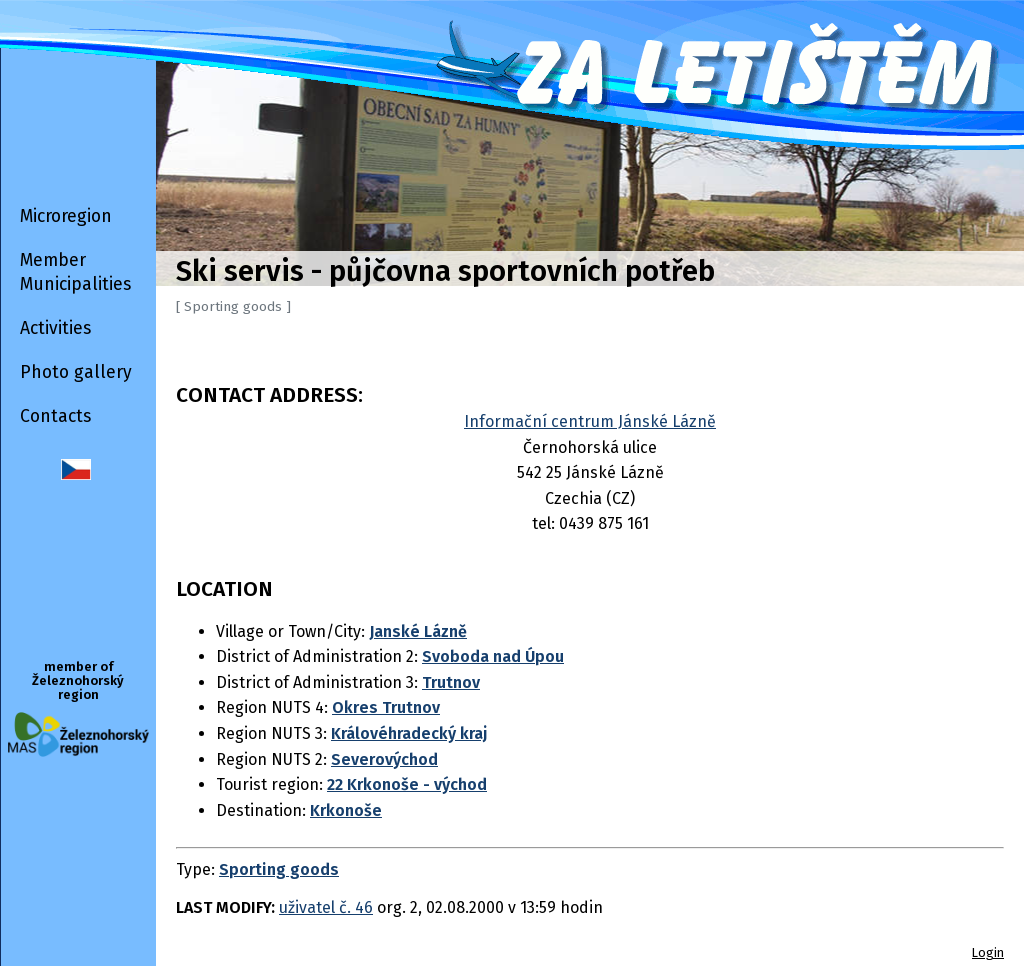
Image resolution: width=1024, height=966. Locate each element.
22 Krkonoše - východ (407, 784)
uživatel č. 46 (326, 907)
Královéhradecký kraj (409, 733)
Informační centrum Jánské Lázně (590, 421)
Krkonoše (346, 810)
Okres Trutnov (386, 707)
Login (988, 952)
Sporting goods (279, 869)
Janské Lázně (418, 631)
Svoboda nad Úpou (493, 656)
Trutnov (451, 682)
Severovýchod (384, 759)
